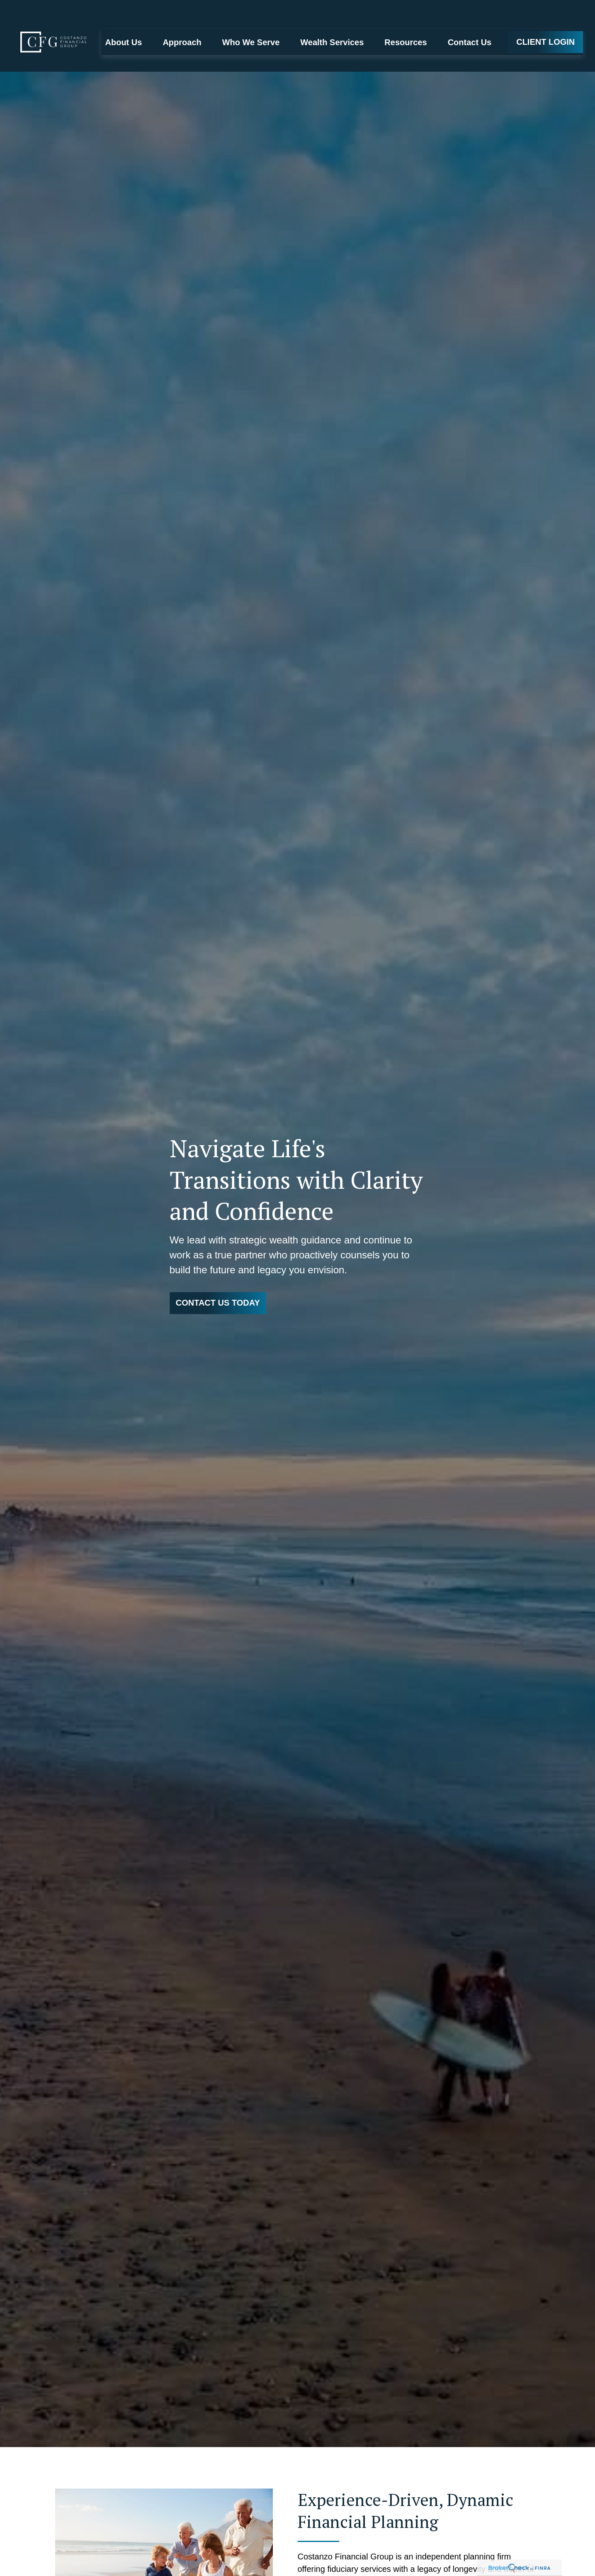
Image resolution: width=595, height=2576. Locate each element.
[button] (123, 17)
